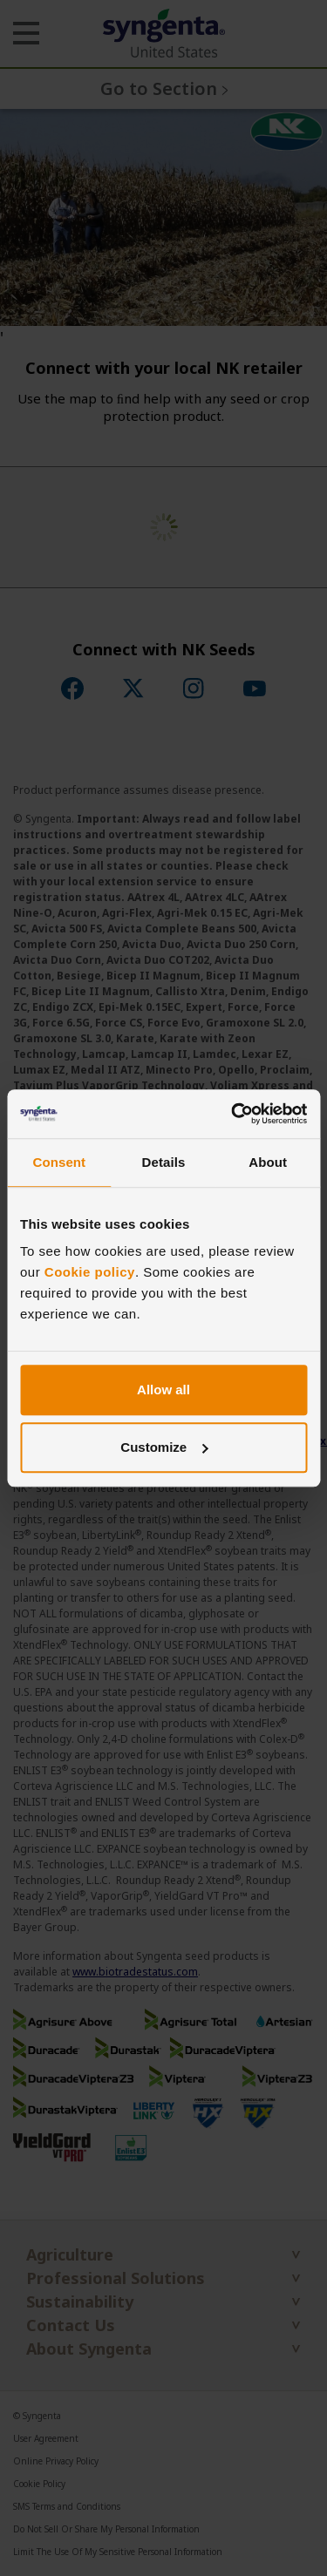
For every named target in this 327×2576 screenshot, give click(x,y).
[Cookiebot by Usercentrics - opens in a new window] (233, 1113)
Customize (164, 1447)
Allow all (163, 1389)
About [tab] (268, 1162)
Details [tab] (164, 1162)
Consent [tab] (58, 1162)
